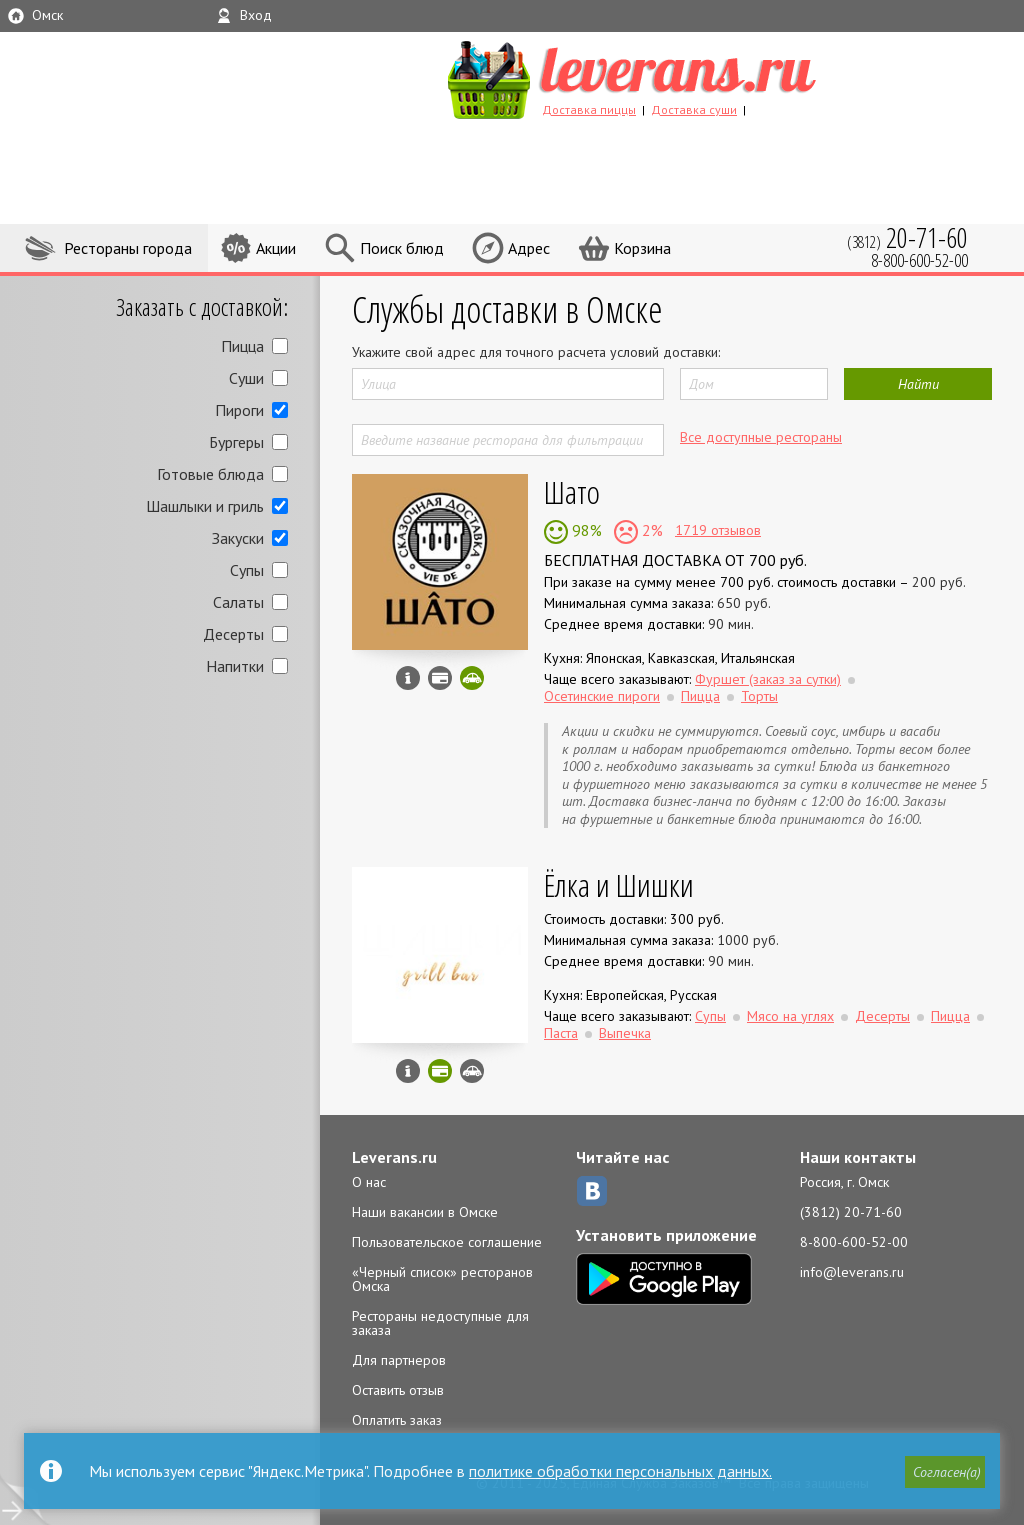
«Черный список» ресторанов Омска (442, 1279)
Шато (572, 491)
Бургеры (236, 442)
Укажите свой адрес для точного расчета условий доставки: (536, 352)
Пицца (242, 346)
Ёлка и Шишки (619, 884)
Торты (759, 696)
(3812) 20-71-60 (851, 1212)
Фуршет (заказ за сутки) (768, 679)
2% (650, 530)
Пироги (239, 410)
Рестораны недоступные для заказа (440, 1323)
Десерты (233, 634)
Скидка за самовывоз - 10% (472, 678)
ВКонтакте (592, 1191)
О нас (369, 1182)
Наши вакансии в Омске (425, 1212)
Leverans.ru (394, 1157)
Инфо (408, 678)
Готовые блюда (210, 474)
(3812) (907, 237)
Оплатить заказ (397, 1420)
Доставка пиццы (589, 109)
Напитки (235, 666)
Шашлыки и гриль (205, 506)
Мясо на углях (790, 1016)
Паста (561, 1033)
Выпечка (625, 1033)
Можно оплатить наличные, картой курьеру (440, 678)
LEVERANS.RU (670, 77)
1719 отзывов (718, 530)
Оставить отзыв (398, 1390)
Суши (246, 378)
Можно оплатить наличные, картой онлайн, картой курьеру (440, 1071)
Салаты (238, 602)
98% (585, 530)
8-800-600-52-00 (854, 1242)
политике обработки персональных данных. (620, 1471)
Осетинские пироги (602, 696)
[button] (945, 1472)
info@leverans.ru (852, 1272)
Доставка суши (694, 109)
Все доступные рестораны (761, 437)
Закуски (238, 538)
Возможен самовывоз (472, 1071)
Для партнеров (399, 1360)
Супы (247, 570)
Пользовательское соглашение (447, 1242)
